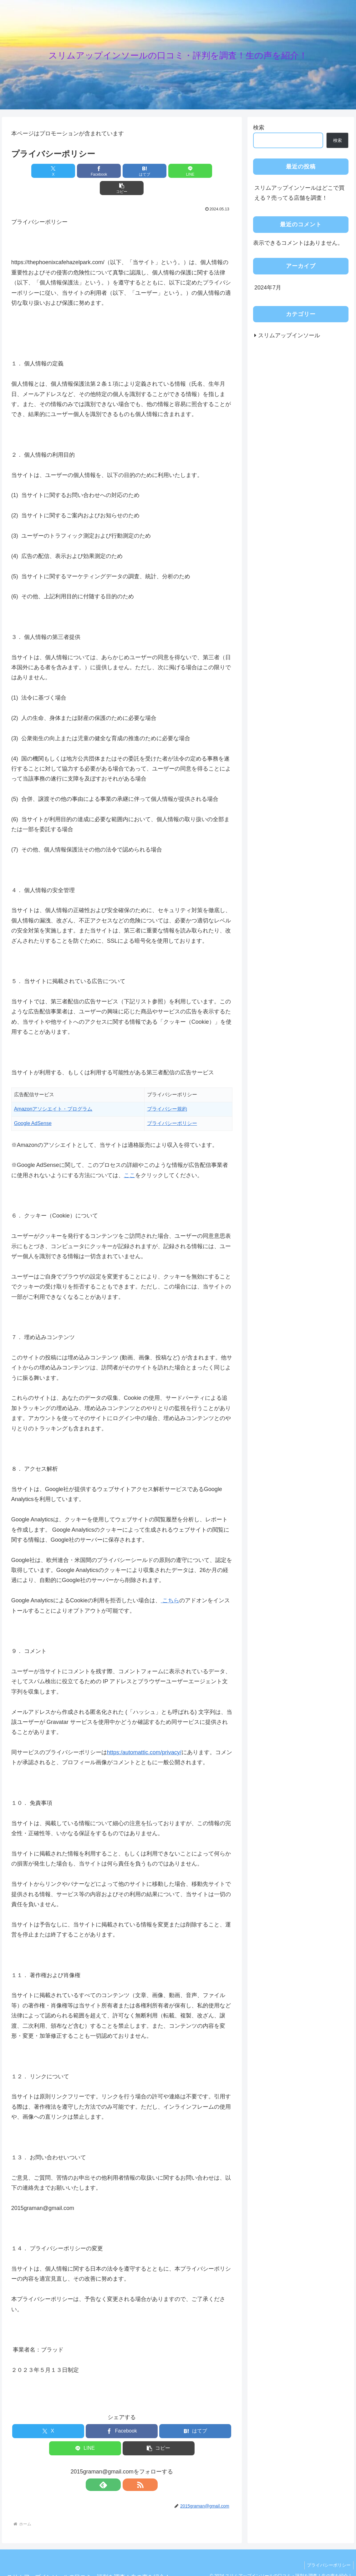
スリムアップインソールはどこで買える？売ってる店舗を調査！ (299, 193)
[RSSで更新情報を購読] (129, 2467)
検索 (258, 127)
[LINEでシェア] (158, 171)
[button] (196, 171)
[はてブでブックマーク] (122, 171)
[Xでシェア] (47, 171)
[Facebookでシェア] (84, 171)
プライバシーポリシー (328, 2547)
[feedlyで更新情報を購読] (114, 2467)
